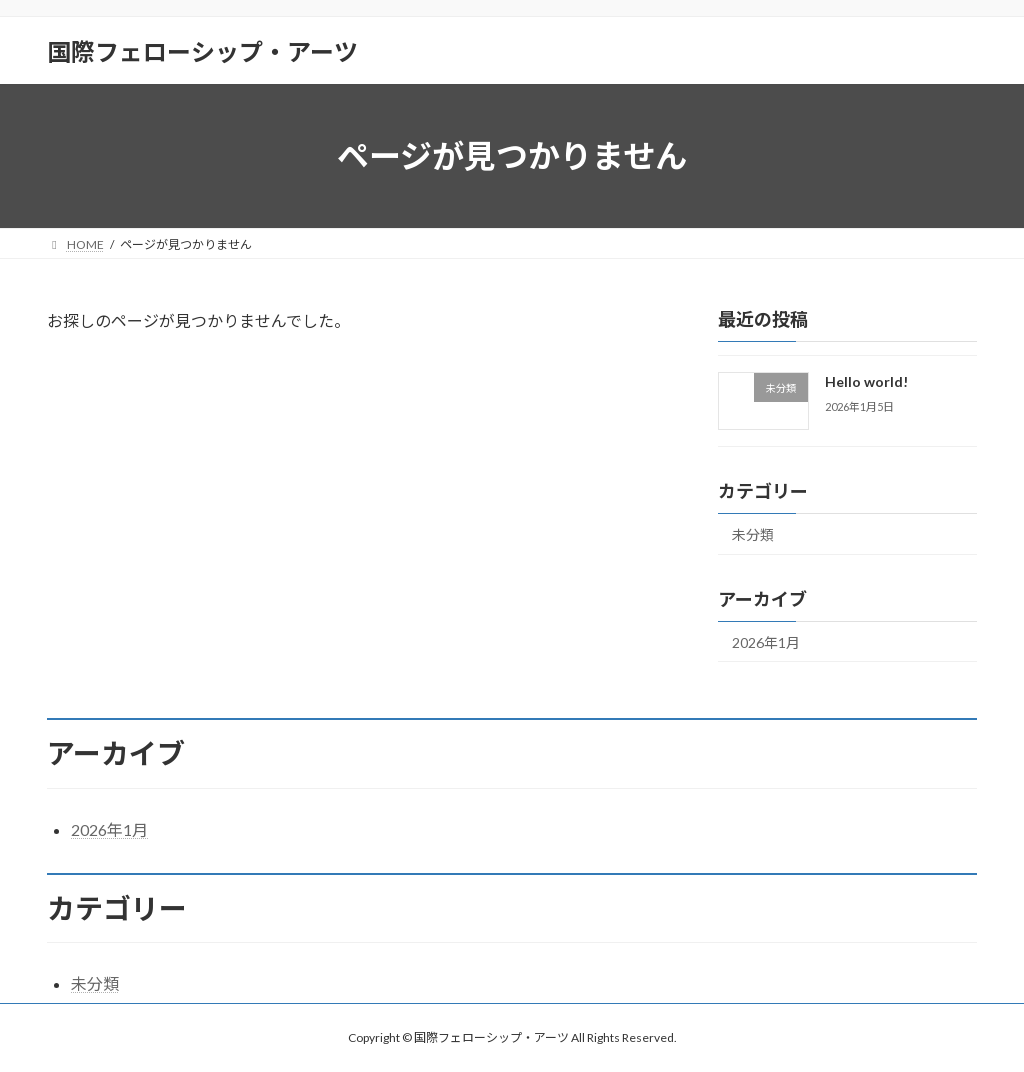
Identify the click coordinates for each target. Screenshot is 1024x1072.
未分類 (753, 534)
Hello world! (866, 381)
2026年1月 (766, 642)
